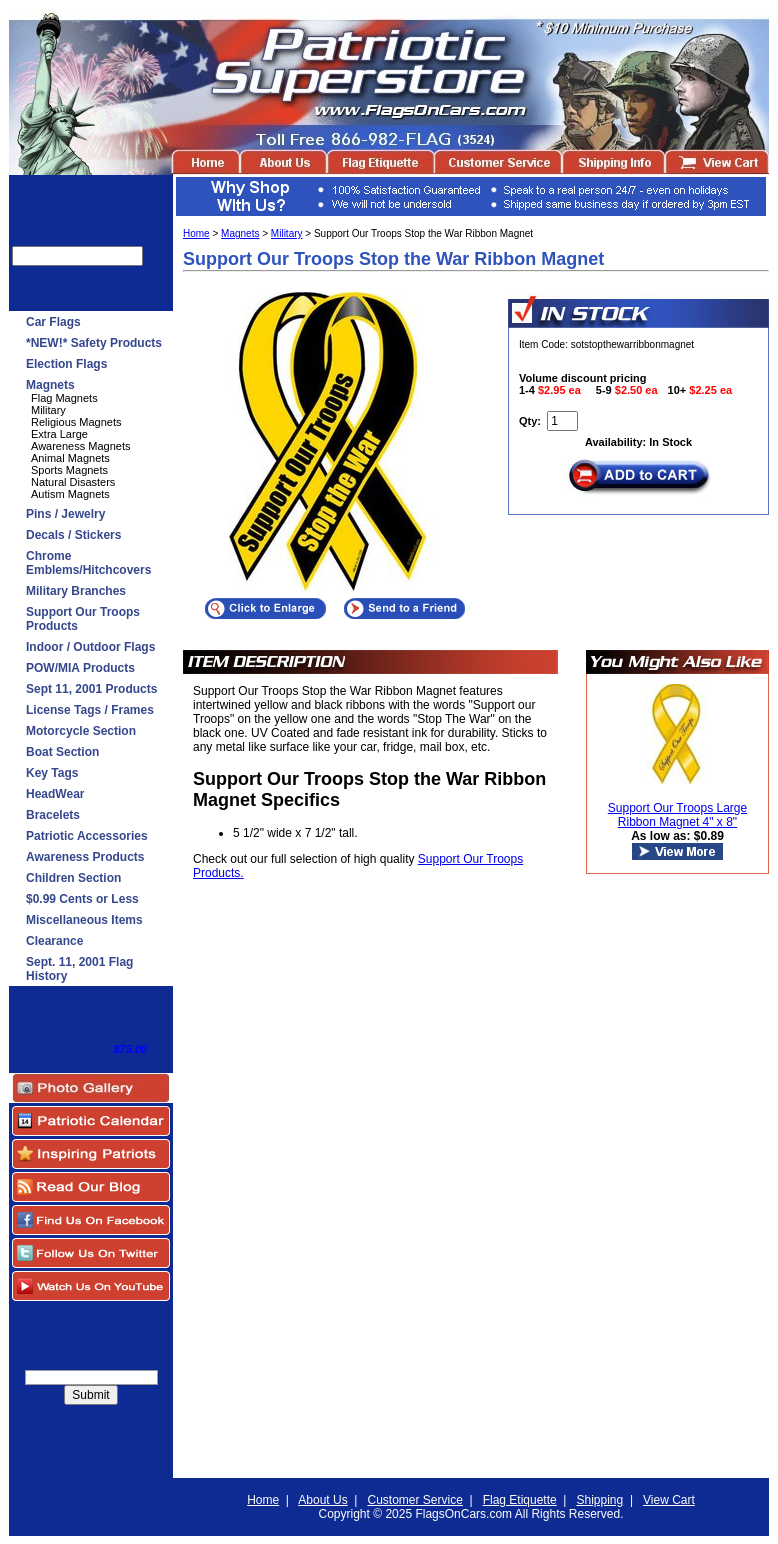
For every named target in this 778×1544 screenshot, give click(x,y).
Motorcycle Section (81, 731)
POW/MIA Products (80, 668)
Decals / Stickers (73, 535)
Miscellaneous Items (84, 920)
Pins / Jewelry (65, 514)
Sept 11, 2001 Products (91, 689)
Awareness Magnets (80, 446)
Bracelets (53, 815)
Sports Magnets (69, 470)
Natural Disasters (73, 482)
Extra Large (59, 434)
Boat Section (62, 752)
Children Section (73, 878)
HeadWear (55, 794)
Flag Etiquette (520, 1500)
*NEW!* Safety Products (94, 343)
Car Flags (53, 322)
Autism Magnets (70, 494)
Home (196, 233)
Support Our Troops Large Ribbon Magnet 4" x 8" (677, 815)
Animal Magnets (70, 458)
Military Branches (76, 591)
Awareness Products (85, 857)
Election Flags (66, 364)
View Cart (669, 1500)
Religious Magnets (76, 422)
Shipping (600, 1500)
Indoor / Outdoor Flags (90, 647)
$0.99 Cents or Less (82, 899)
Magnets (50, 385)
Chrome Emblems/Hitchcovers (88, 563)
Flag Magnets (64, 398)
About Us (322, 1500)
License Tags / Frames (90, 710)
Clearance (54, 941)
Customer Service (414, 1500)
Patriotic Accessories (87, 836)
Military (48, 410)
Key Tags (52, 773)
